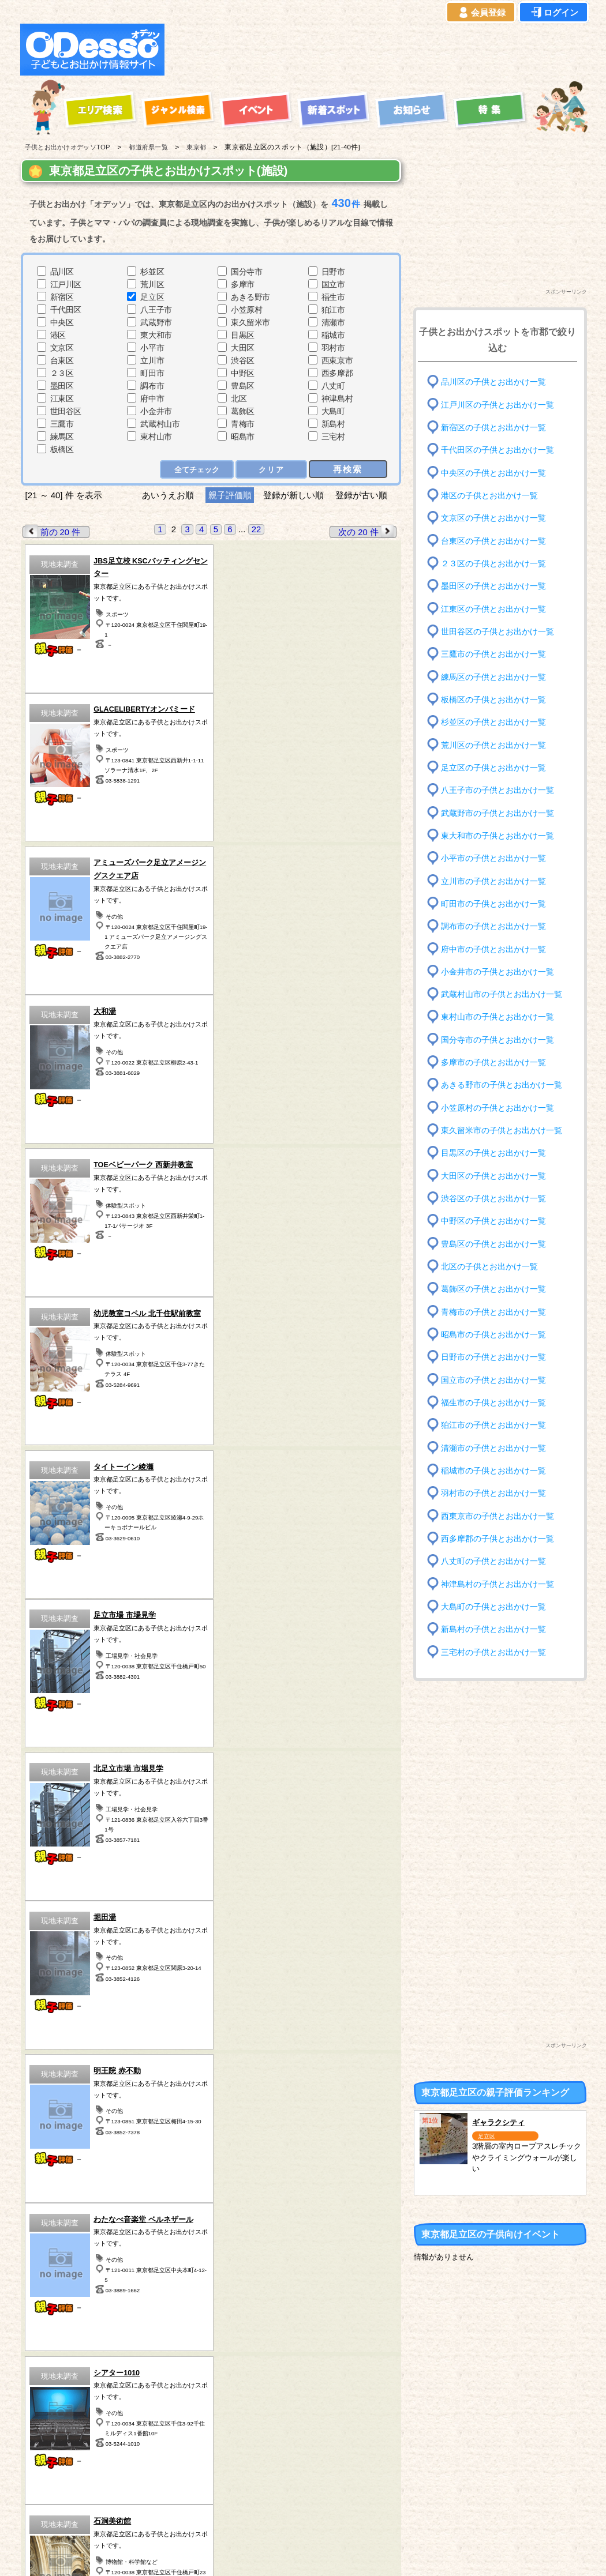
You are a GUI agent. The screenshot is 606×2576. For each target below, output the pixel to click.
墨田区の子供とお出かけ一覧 (493, 586)
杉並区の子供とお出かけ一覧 (493, 722)
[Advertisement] (379, 50)
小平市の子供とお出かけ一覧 (493, 858)
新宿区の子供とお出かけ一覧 (493, 427)
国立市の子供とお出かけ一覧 (493, 1379)
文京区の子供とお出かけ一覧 (493, 518)
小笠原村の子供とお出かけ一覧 (497, 1108)
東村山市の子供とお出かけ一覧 (497, 1017)
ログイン (553, 12)
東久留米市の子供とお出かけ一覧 (501, 1130)
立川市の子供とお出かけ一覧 (493, 881)
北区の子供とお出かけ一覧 (489, 1266)
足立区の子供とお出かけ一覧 (493, 768)
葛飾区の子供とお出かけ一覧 (493, 1289)
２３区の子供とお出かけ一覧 (493, 563)
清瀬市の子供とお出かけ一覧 (493, 1447)
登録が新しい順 (293, 495)
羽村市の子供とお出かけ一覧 (493, 1493)
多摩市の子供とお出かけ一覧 (493, 1062)
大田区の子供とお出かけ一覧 (493, 1175)
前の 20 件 (52, 531)
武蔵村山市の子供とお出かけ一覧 (501, 994)
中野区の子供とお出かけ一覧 (493, 1221)
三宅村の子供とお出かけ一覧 (493, 1652)
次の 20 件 (367, 531)
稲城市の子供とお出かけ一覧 (493, 1470)
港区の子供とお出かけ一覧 (489, 495)
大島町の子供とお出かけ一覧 (493, 1607)
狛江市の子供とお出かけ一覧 (493, 1425)
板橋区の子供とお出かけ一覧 (493, 699)
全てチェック (197, 469)
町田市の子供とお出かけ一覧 (493, 904)
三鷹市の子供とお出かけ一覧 (493, 654)
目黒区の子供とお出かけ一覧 (493, 1153)
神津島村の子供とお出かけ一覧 (497, 1584)
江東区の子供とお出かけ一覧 (493, 608)
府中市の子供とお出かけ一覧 (493, 949)
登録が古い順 (362, 495)
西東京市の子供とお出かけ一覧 (497, 1515)
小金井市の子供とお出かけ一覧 (497, 972)
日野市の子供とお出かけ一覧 (493, 1357)
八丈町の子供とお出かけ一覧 (493, 1561)
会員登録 (481, 12)
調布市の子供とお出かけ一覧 (493, 926)
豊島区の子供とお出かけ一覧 (493, 1243)
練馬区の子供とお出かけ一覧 (493, 676)
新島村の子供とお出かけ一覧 (493, 1629)
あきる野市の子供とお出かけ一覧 (501, 1085)
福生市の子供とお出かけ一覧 (493, 1402)
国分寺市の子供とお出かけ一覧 (497, 1040)
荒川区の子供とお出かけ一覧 (493, 744)
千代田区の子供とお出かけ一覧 (497, 450)
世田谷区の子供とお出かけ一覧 (497, 631)
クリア (272, 469)
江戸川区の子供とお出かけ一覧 (497, 404)
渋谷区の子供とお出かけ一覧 (493, 1198)
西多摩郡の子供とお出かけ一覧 (497, 1539)
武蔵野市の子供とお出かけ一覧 (497, 812)
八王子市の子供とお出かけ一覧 (497, 790)
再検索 (348, 468)
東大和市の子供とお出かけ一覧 (497, 836)
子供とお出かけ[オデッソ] (255, 2553)
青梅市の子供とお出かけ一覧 (493, 1311)
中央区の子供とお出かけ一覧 (493, 472)
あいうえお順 (168, 495)
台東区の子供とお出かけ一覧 (493, 540)
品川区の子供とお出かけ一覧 (493, 382)
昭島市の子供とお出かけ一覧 (493, 1334)
